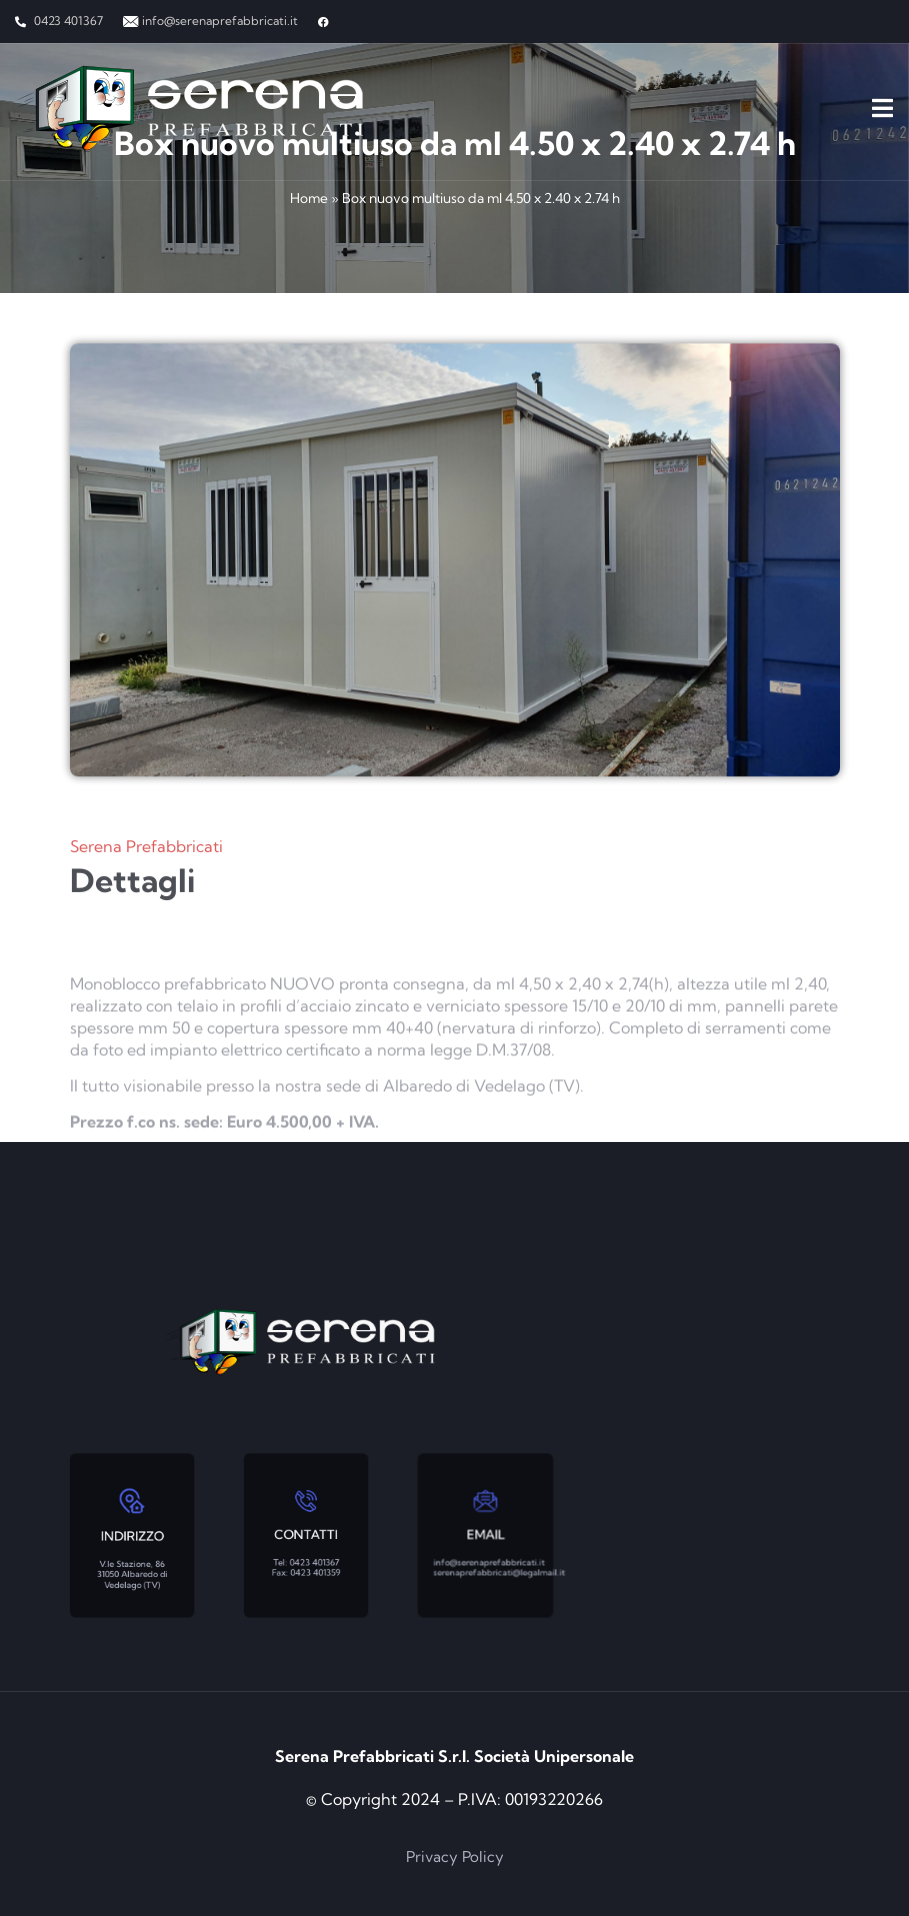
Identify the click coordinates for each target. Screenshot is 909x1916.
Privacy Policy (455, 1856)
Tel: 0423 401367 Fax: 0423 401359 (305, 1554)
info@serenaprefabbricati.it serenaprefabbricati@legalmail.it (490, 1554)
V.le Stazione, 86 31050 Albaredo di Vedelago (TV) (131, 1558)
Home (309, 198)
